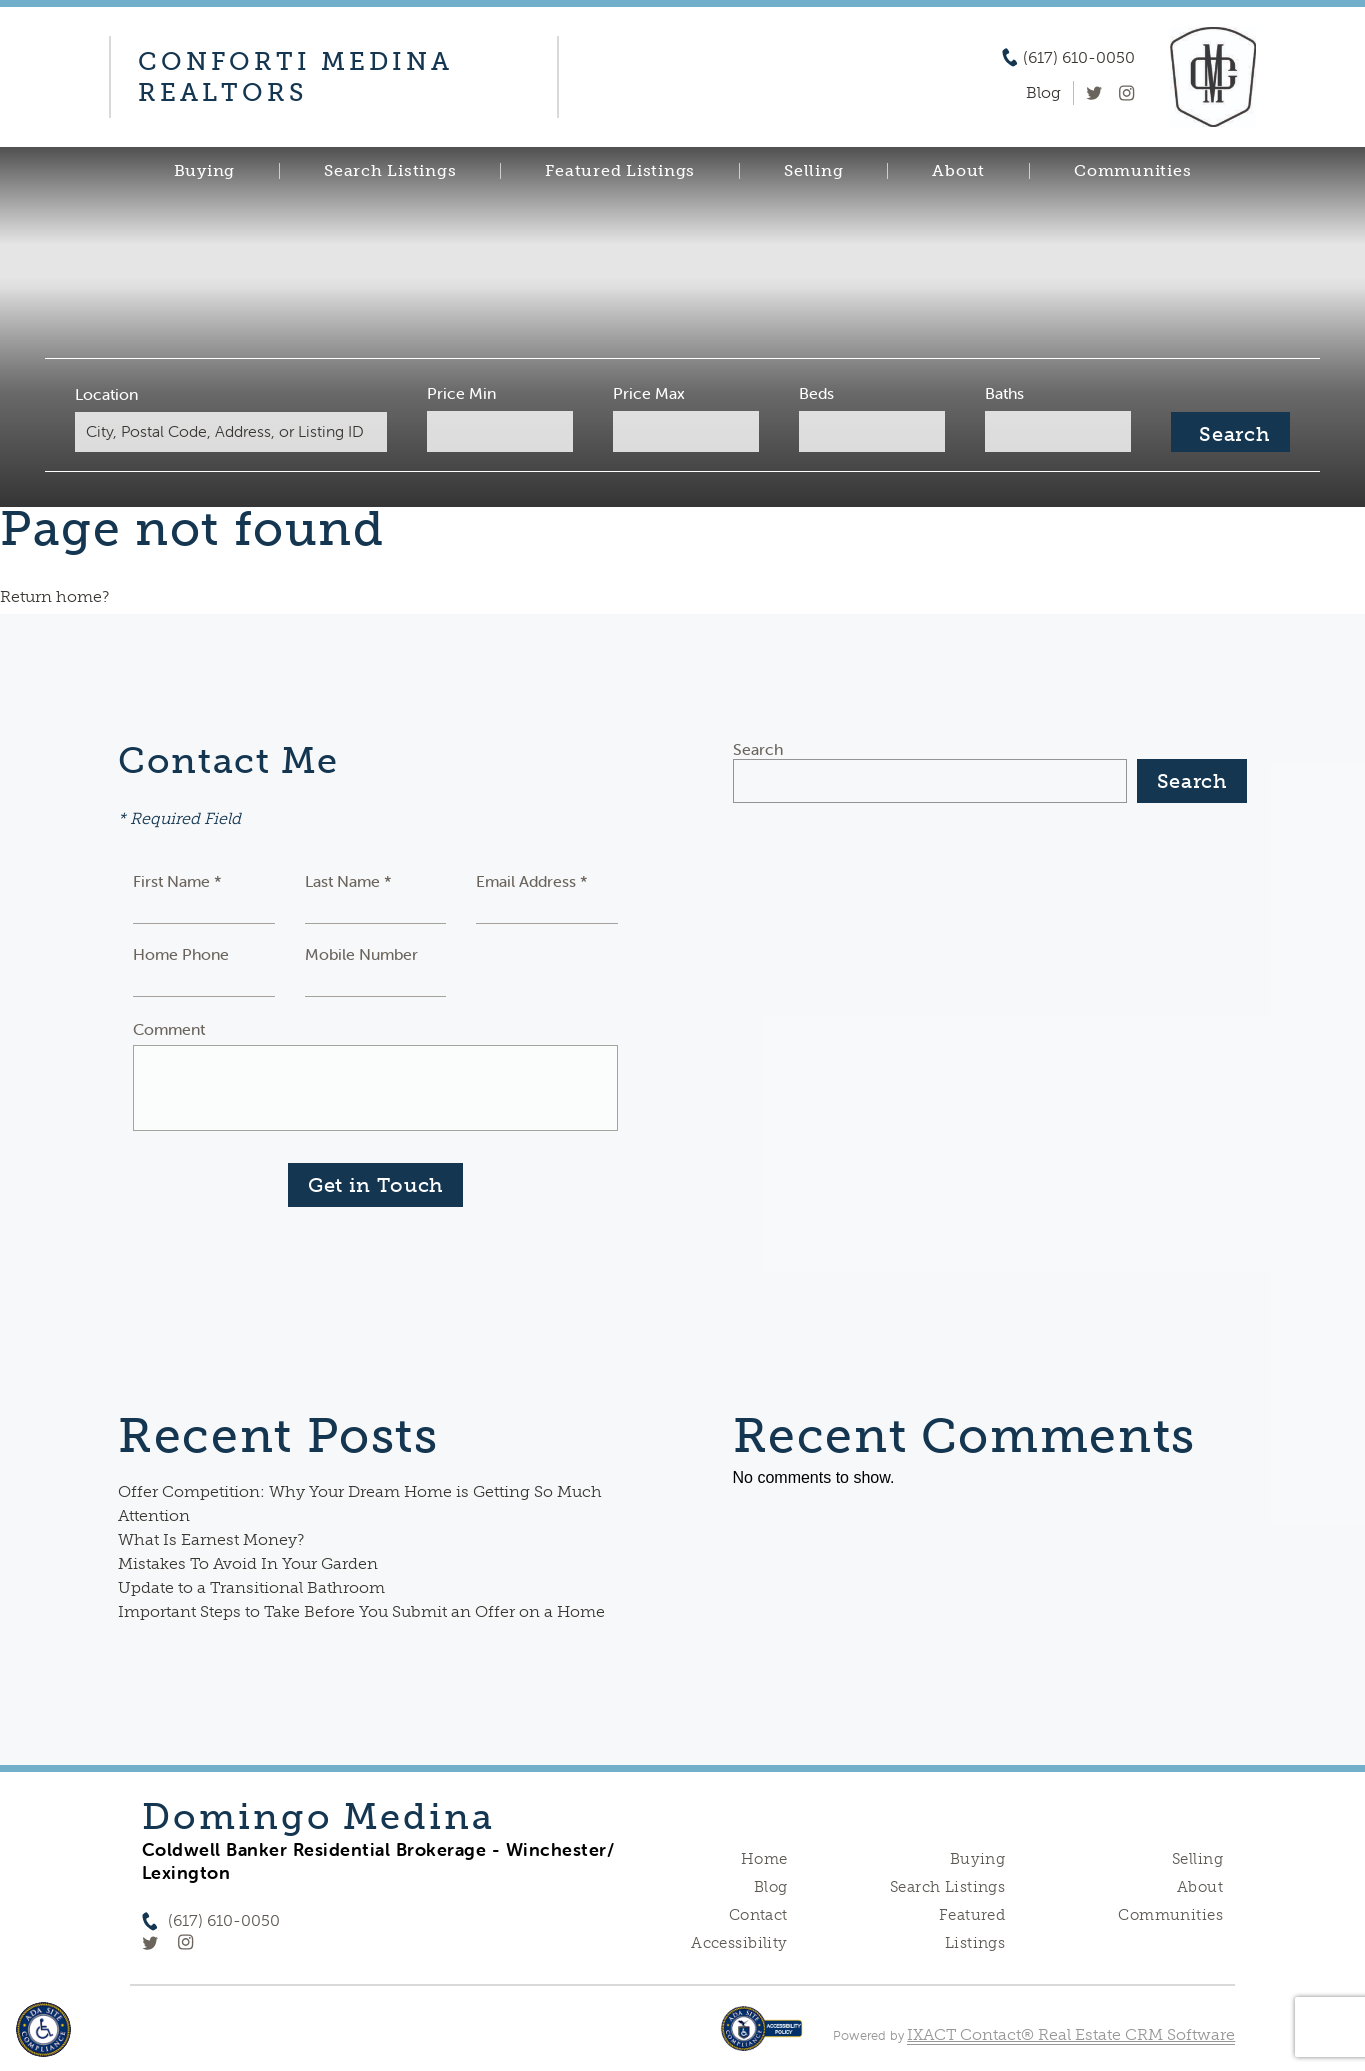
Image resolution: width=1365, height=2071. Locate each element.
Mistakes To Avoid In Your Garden (248, 1563)
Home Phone (181, 954)
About (958, 171)
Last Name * (348, 881)
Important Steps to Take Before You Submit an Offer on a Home (361, 1611)
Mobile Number (361, 954)
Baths (989, 393)
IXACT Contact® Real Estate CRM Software (1071, 2034)
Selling (813, 171)
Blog (771, 1887)
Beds (808, 393)
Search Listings (390, 171)
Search (758, 749)
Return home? (54, 596)
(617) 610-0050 (1079, 58)
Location (129, 394)
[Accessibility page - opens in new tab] (761, 2038)
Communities (1132, 171)
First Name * (177, 881)
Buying (205, 171)
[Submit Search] (1208, 432)
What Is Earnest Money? (211, 1539)
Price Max (648, 393)
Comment (169, 1029)
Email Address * (532, 881)
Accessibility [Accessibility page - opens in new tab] (739, 1943)
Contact (758, 1915)
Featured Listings (620, 171)
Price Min (468, 393)
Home (764, 1859)
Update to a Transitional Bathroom (251, 1587)
